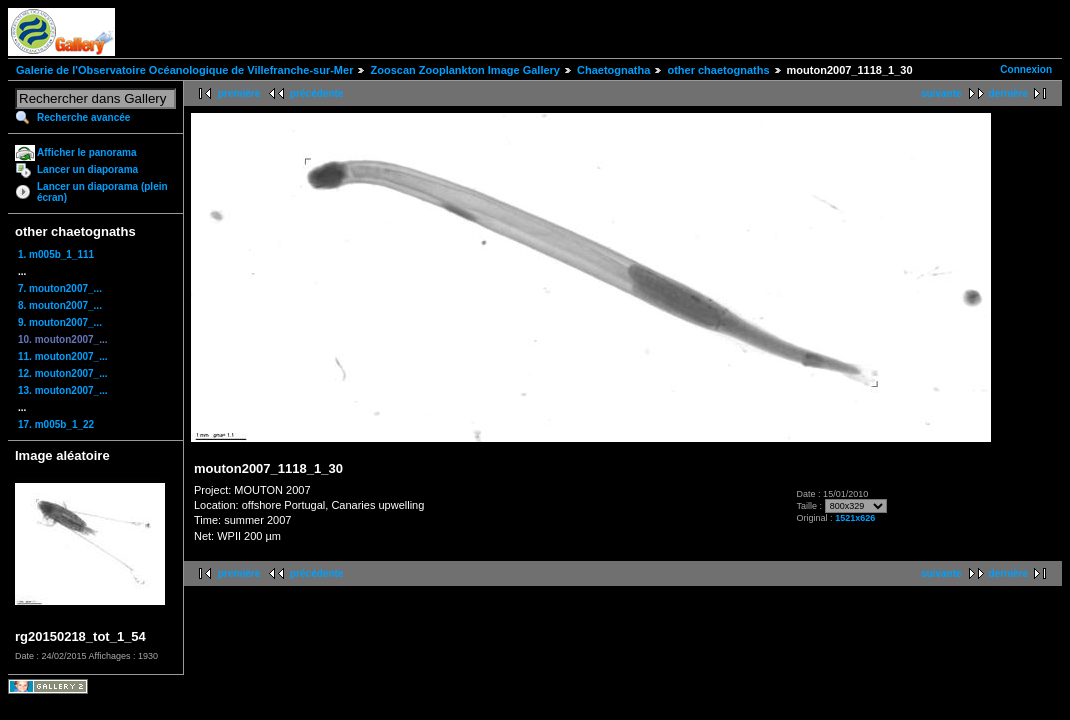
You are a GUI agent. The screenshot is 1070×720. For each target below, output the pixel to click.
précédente (316, 93)
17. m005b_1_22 (56, 424)
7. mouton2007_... (60, 288)
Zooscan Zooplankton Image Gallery (464, 70)
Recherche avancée (83, 117)
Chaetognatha (613, 70)
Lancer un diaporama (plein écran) (102, 192)
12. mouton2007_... (62, 373)
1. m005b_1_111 (56, 254)
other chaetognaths (718, 70)
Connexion (1026, 69)
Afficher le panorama (86, 152)
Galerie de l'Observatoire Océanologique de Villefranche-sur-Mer (184, 70)
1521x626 (855, 518)
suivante (941, 93)
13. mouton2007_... (62, 390)
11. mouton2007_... (62, 356)
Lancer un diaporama (87, 169)
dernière (1008, 93)
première (239, 93)
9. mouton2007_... (60, 322)
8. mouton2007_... (60, 305)
